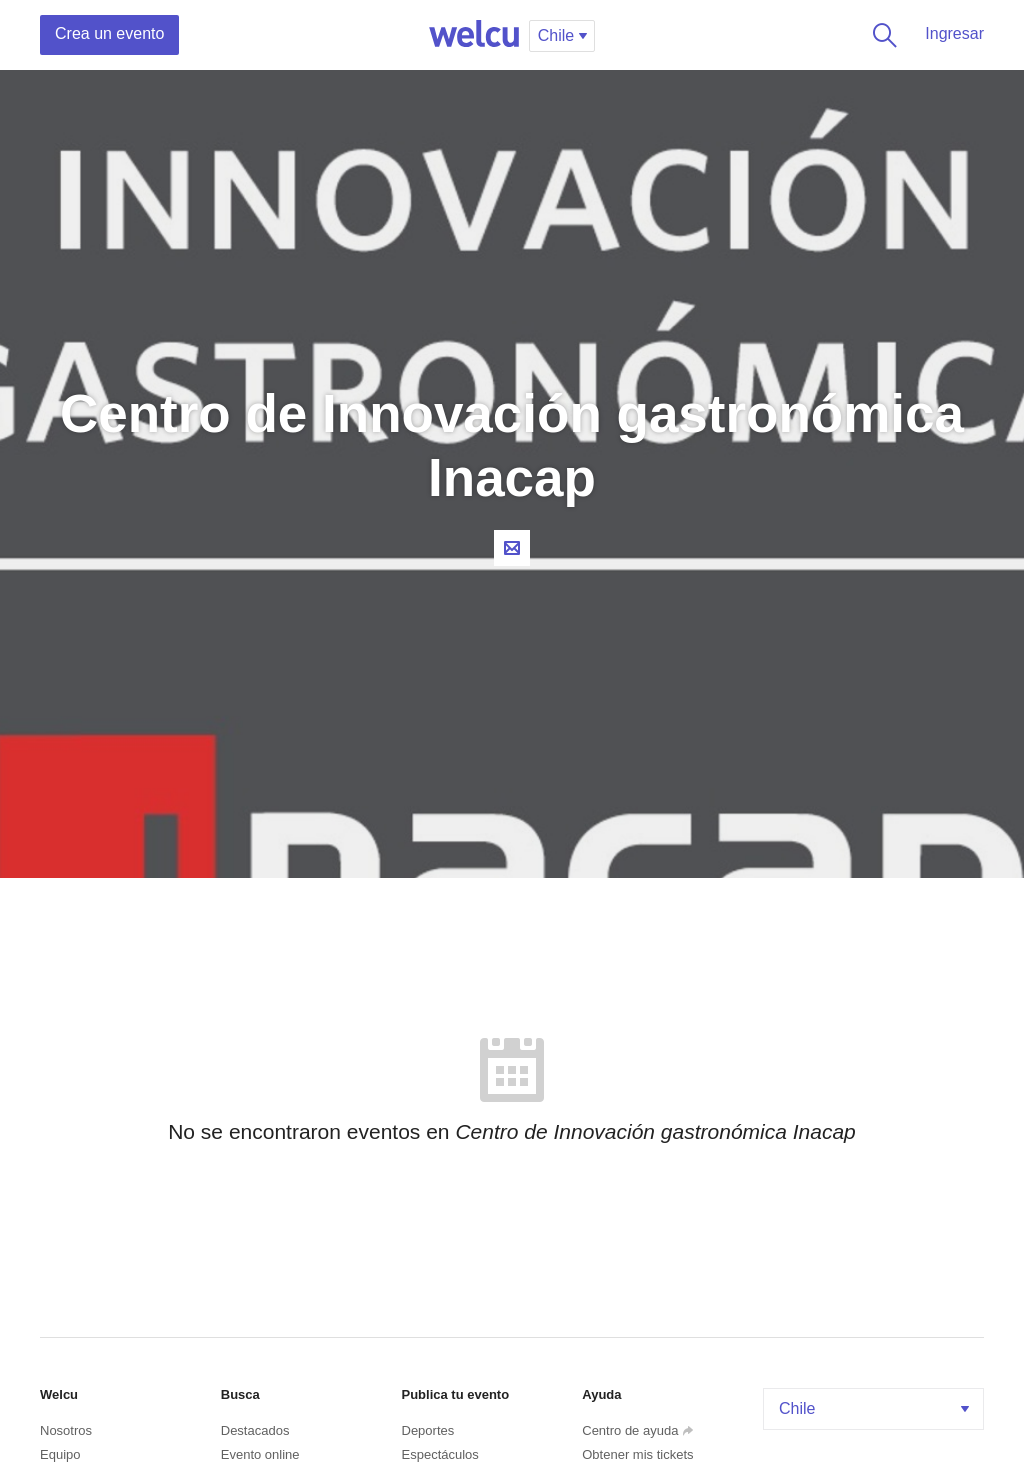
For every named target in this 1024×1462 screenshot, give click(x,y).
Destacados (255, 1430)
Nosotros (66, 1430)
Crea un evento (109, 33)
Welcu (474, 35)
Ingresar (954, 33)
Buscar (881, 35)
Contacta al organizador (512, 548)
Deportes (428, 1430)
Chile (876, 1408)
